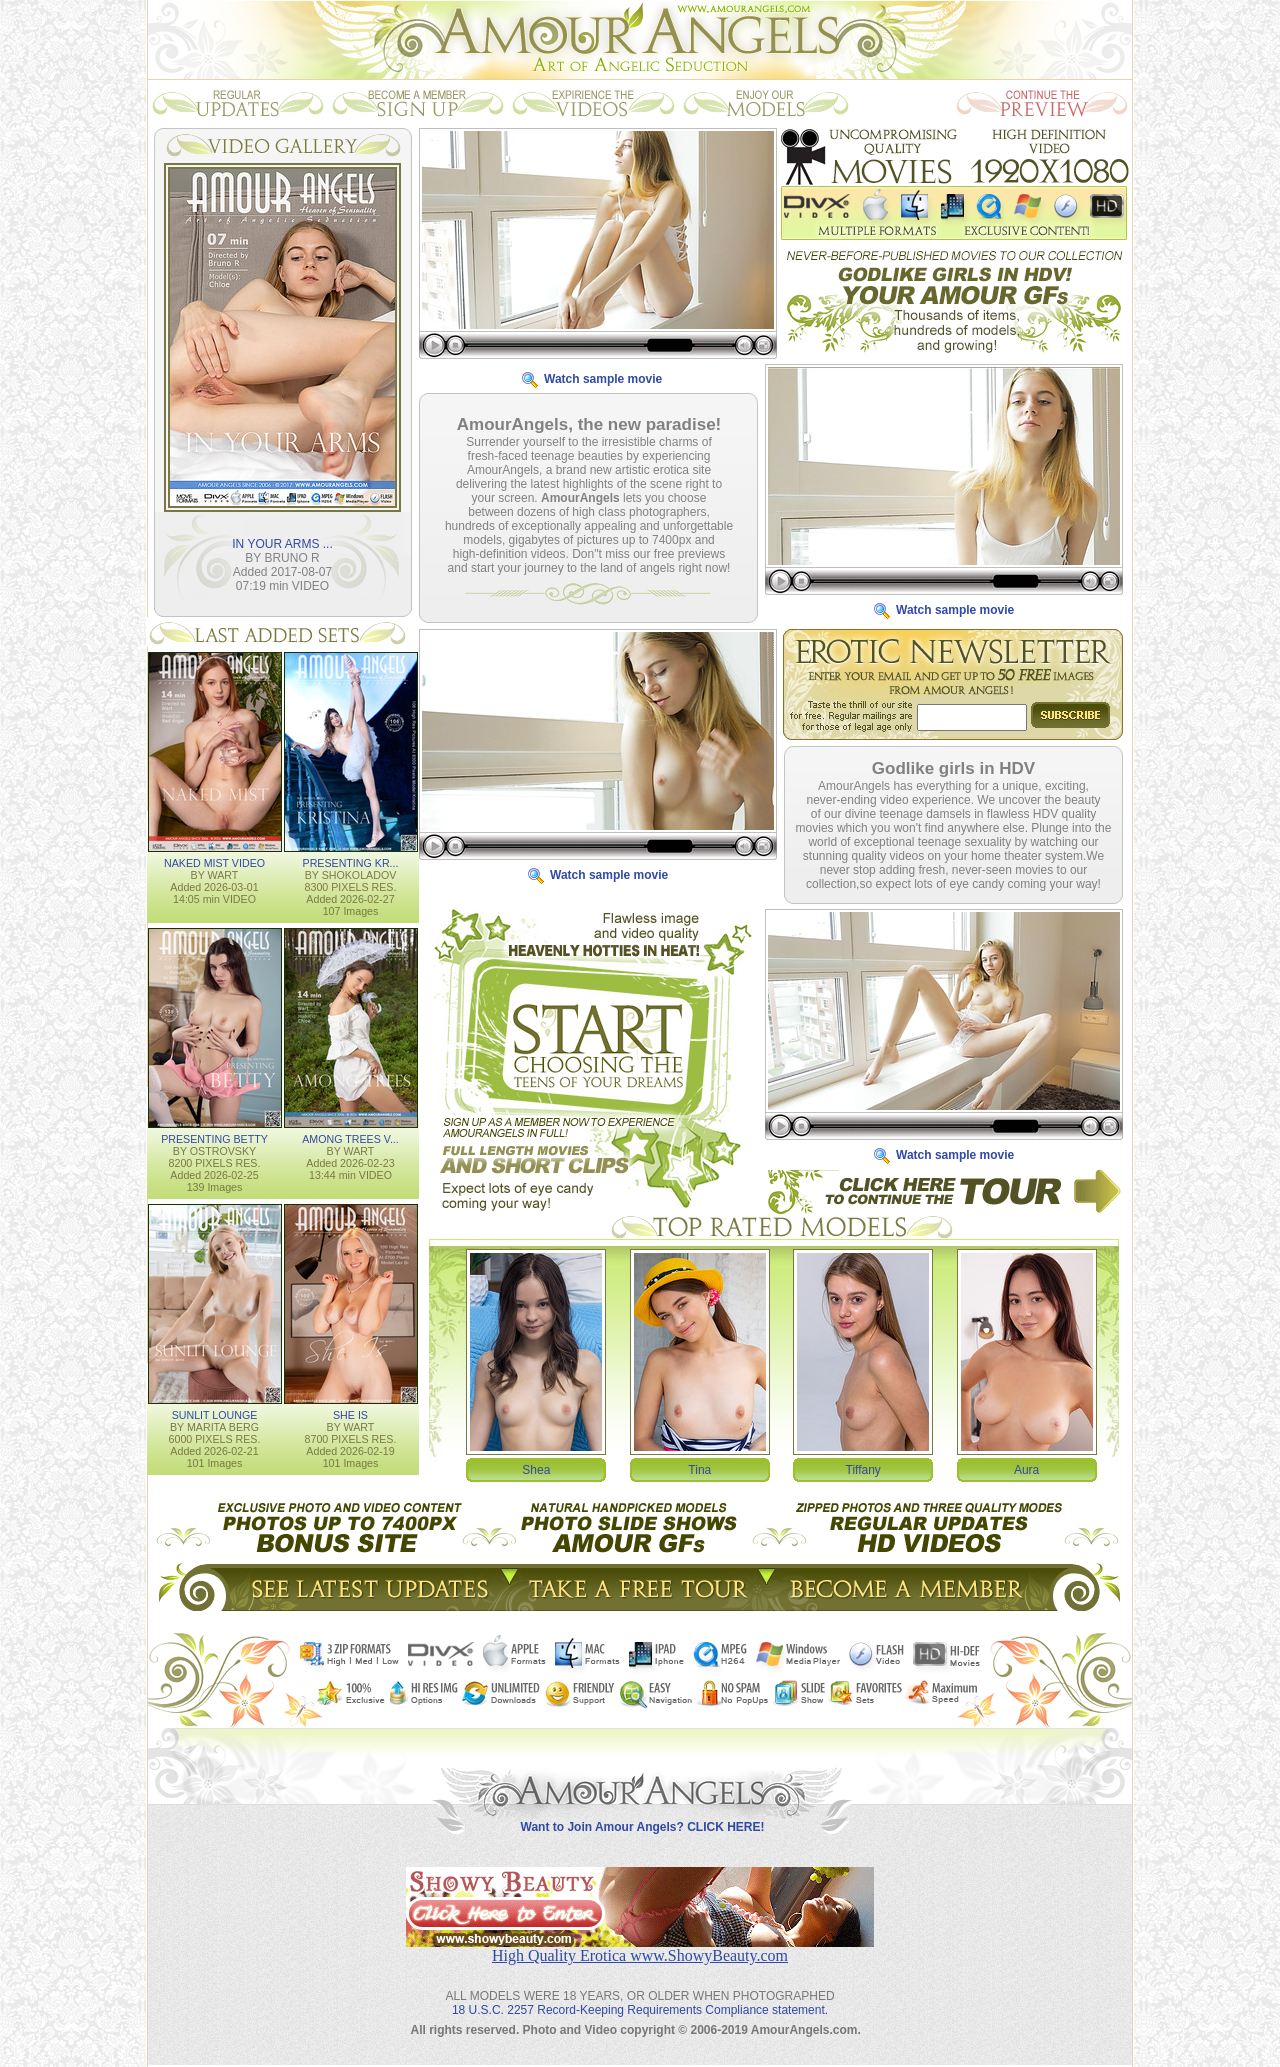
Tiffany (863, 1469)
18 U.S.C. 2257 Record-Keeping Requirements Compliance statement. (640, 1994)
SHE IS (350, 1414)
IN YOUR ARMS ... (282, 543)
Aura (1026, 1469)
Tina (699, 1469)
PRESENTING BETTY (214, 1138)
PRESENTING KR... (351, 862)
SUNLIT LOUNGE (215, 1414)
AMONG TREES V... (350, 1138)
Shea (536, 1469)
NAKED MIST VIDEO (214, 862)
